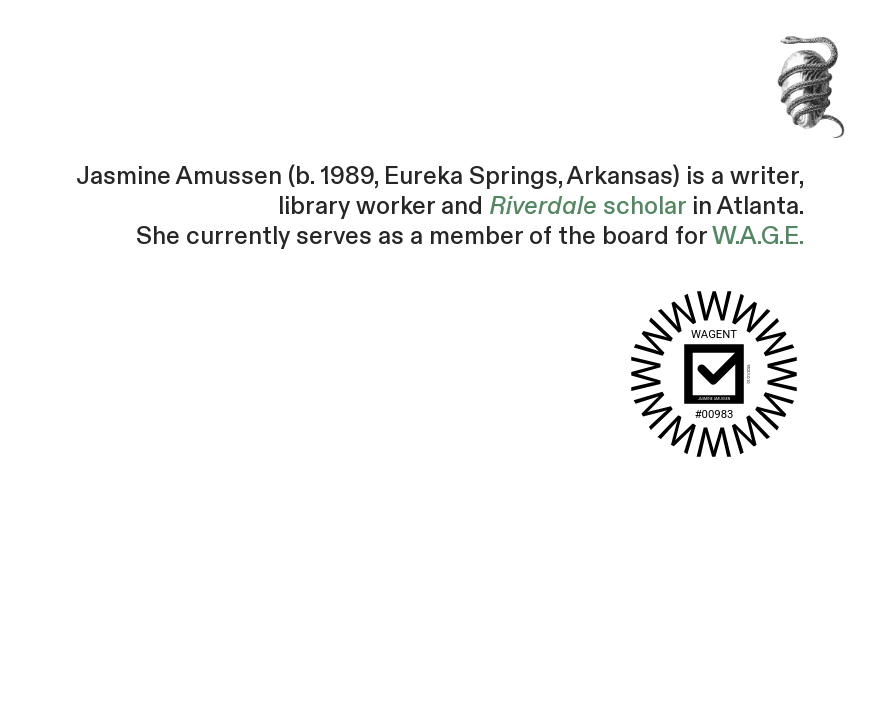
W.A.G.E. (758, 236)
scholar (587, 206)
